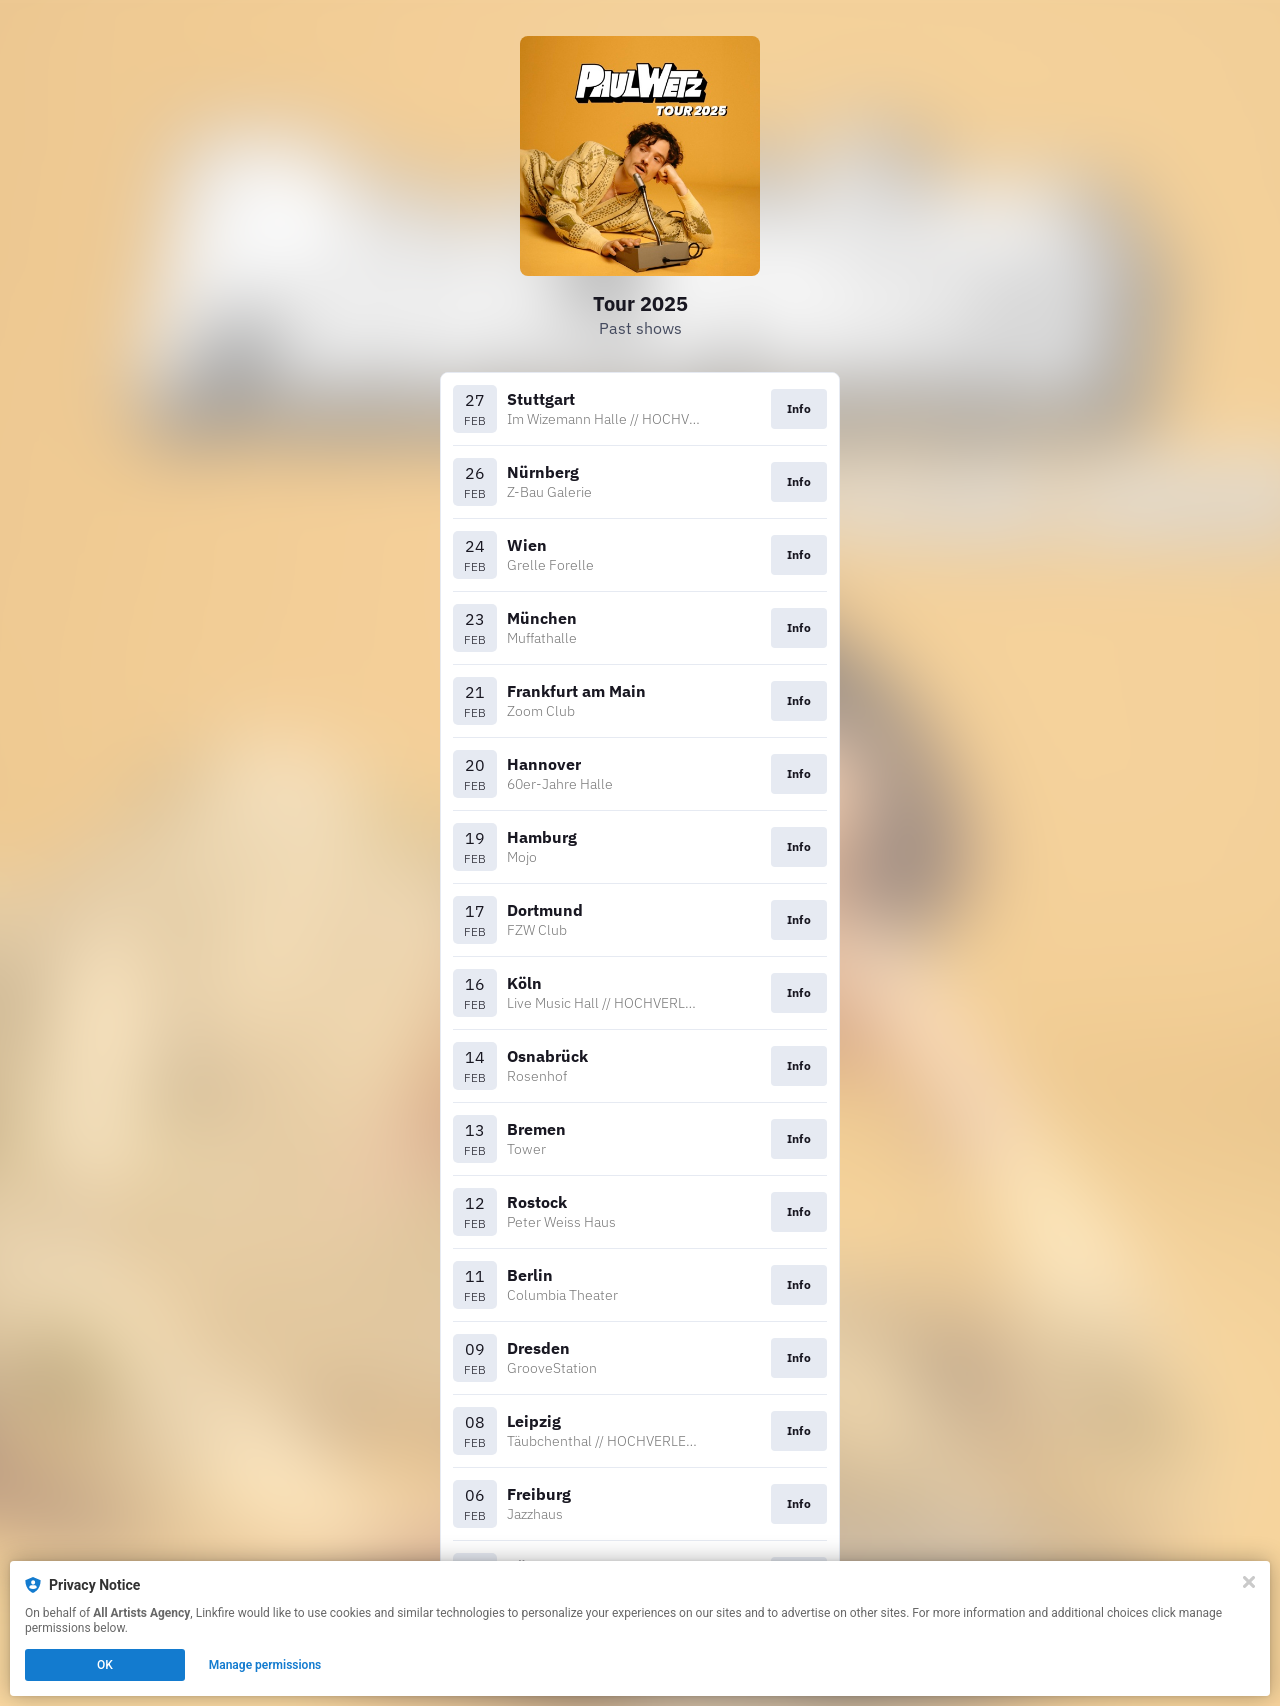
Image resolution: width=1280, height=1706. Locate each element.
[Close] (1249, 1582)
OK (105, 1665)
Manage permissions (265, 1665)
